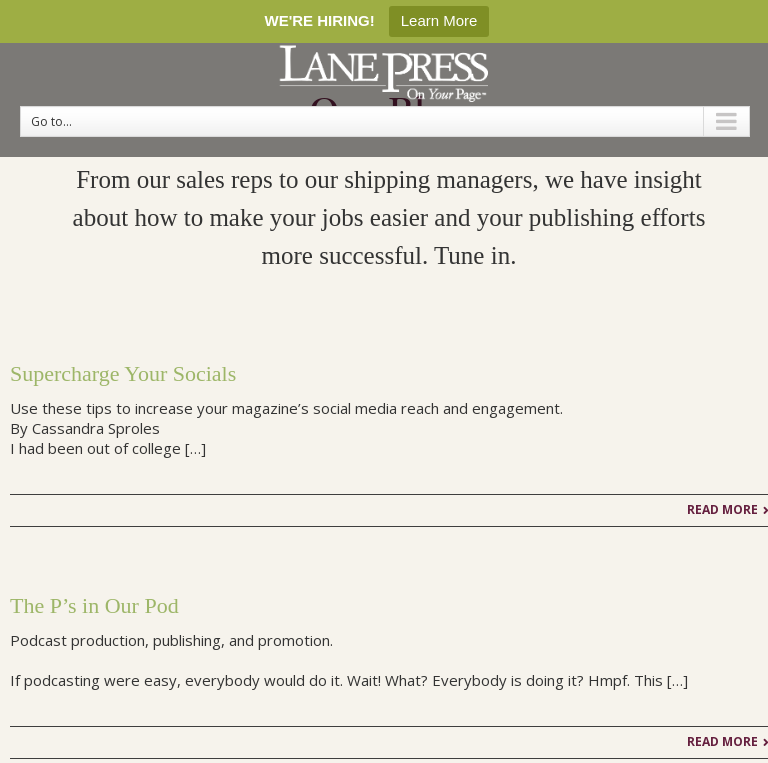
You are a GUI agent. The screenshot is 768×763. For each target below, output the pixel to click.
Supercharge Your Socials (123, 373)
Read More (722, 509)
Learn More (439, 20)
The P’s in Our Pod (94, 605)
